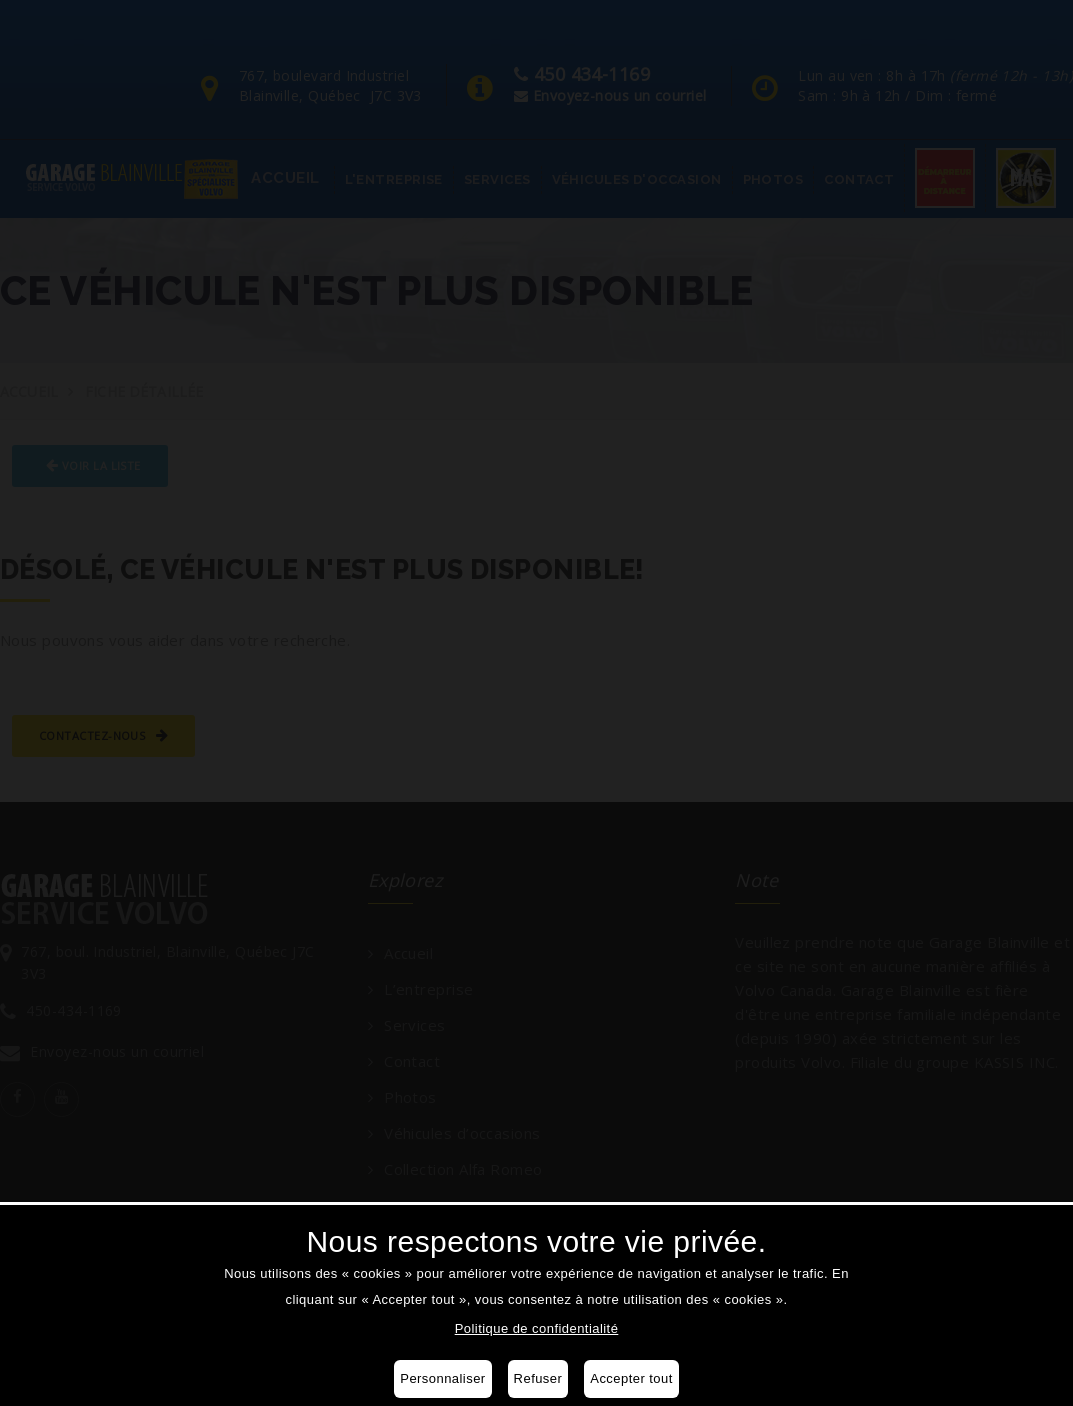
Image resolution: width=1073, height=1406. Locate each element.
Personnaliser (442, 1378)
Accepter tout (631, 1378)
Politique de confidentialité (537, 1328)
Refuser (538, 1378)
